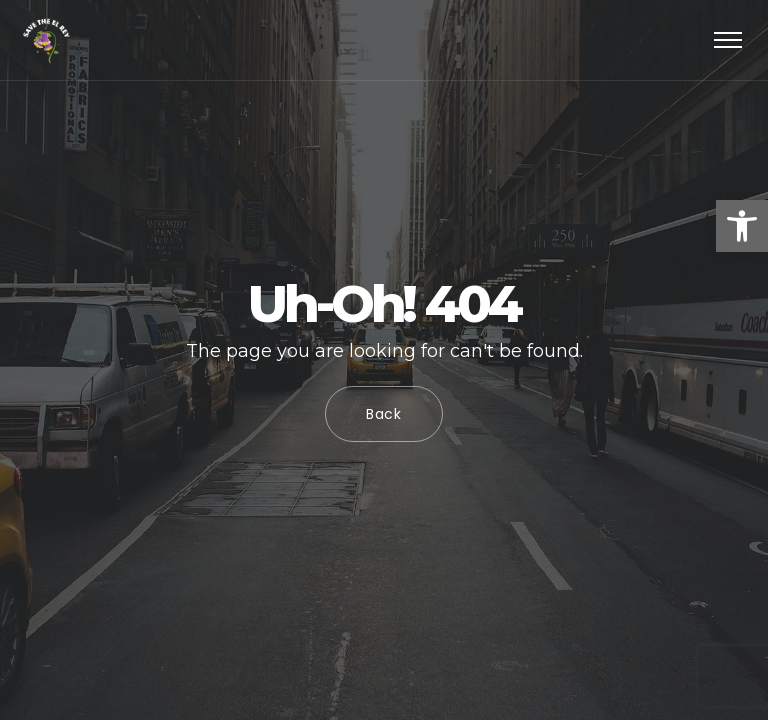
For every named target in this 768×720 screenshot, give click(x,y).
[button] (742, 226)
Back (384, 414)
